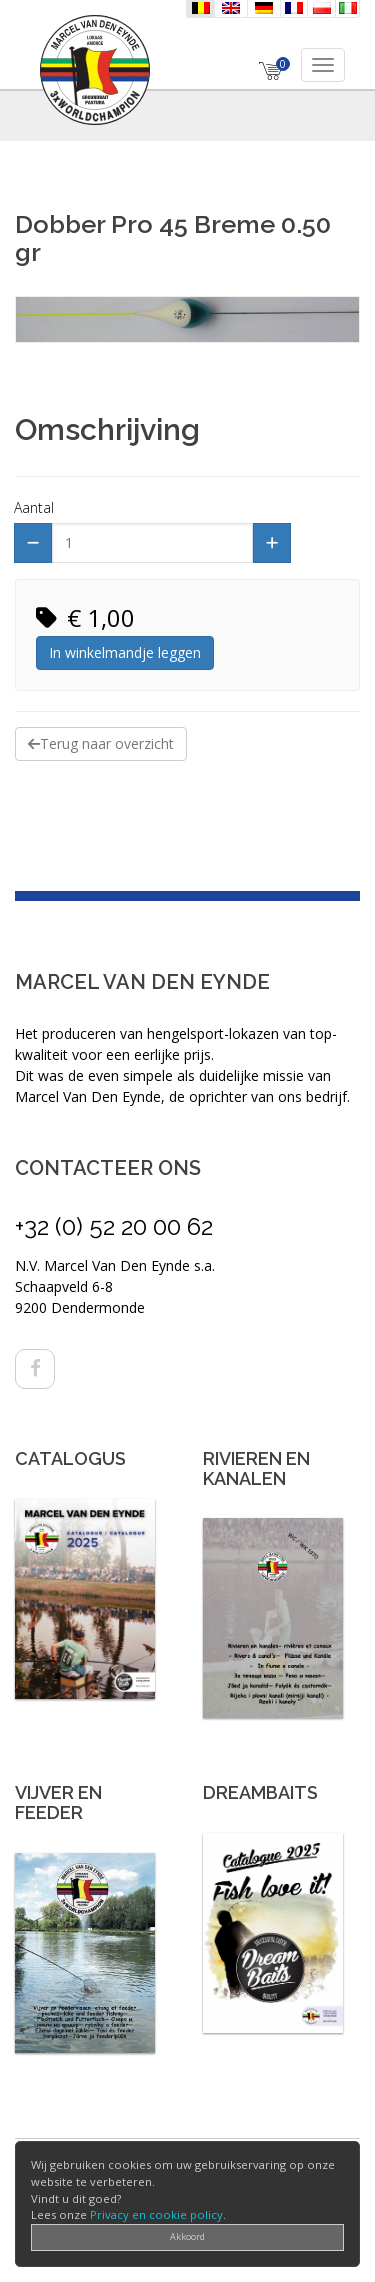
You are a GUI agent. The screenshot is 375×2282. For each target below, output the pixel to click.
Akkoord (187, 2236)
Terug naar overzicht (101, 743)
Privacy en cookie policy (156, 2214)
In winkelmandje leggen (125, 652)
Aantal (34, 507)
